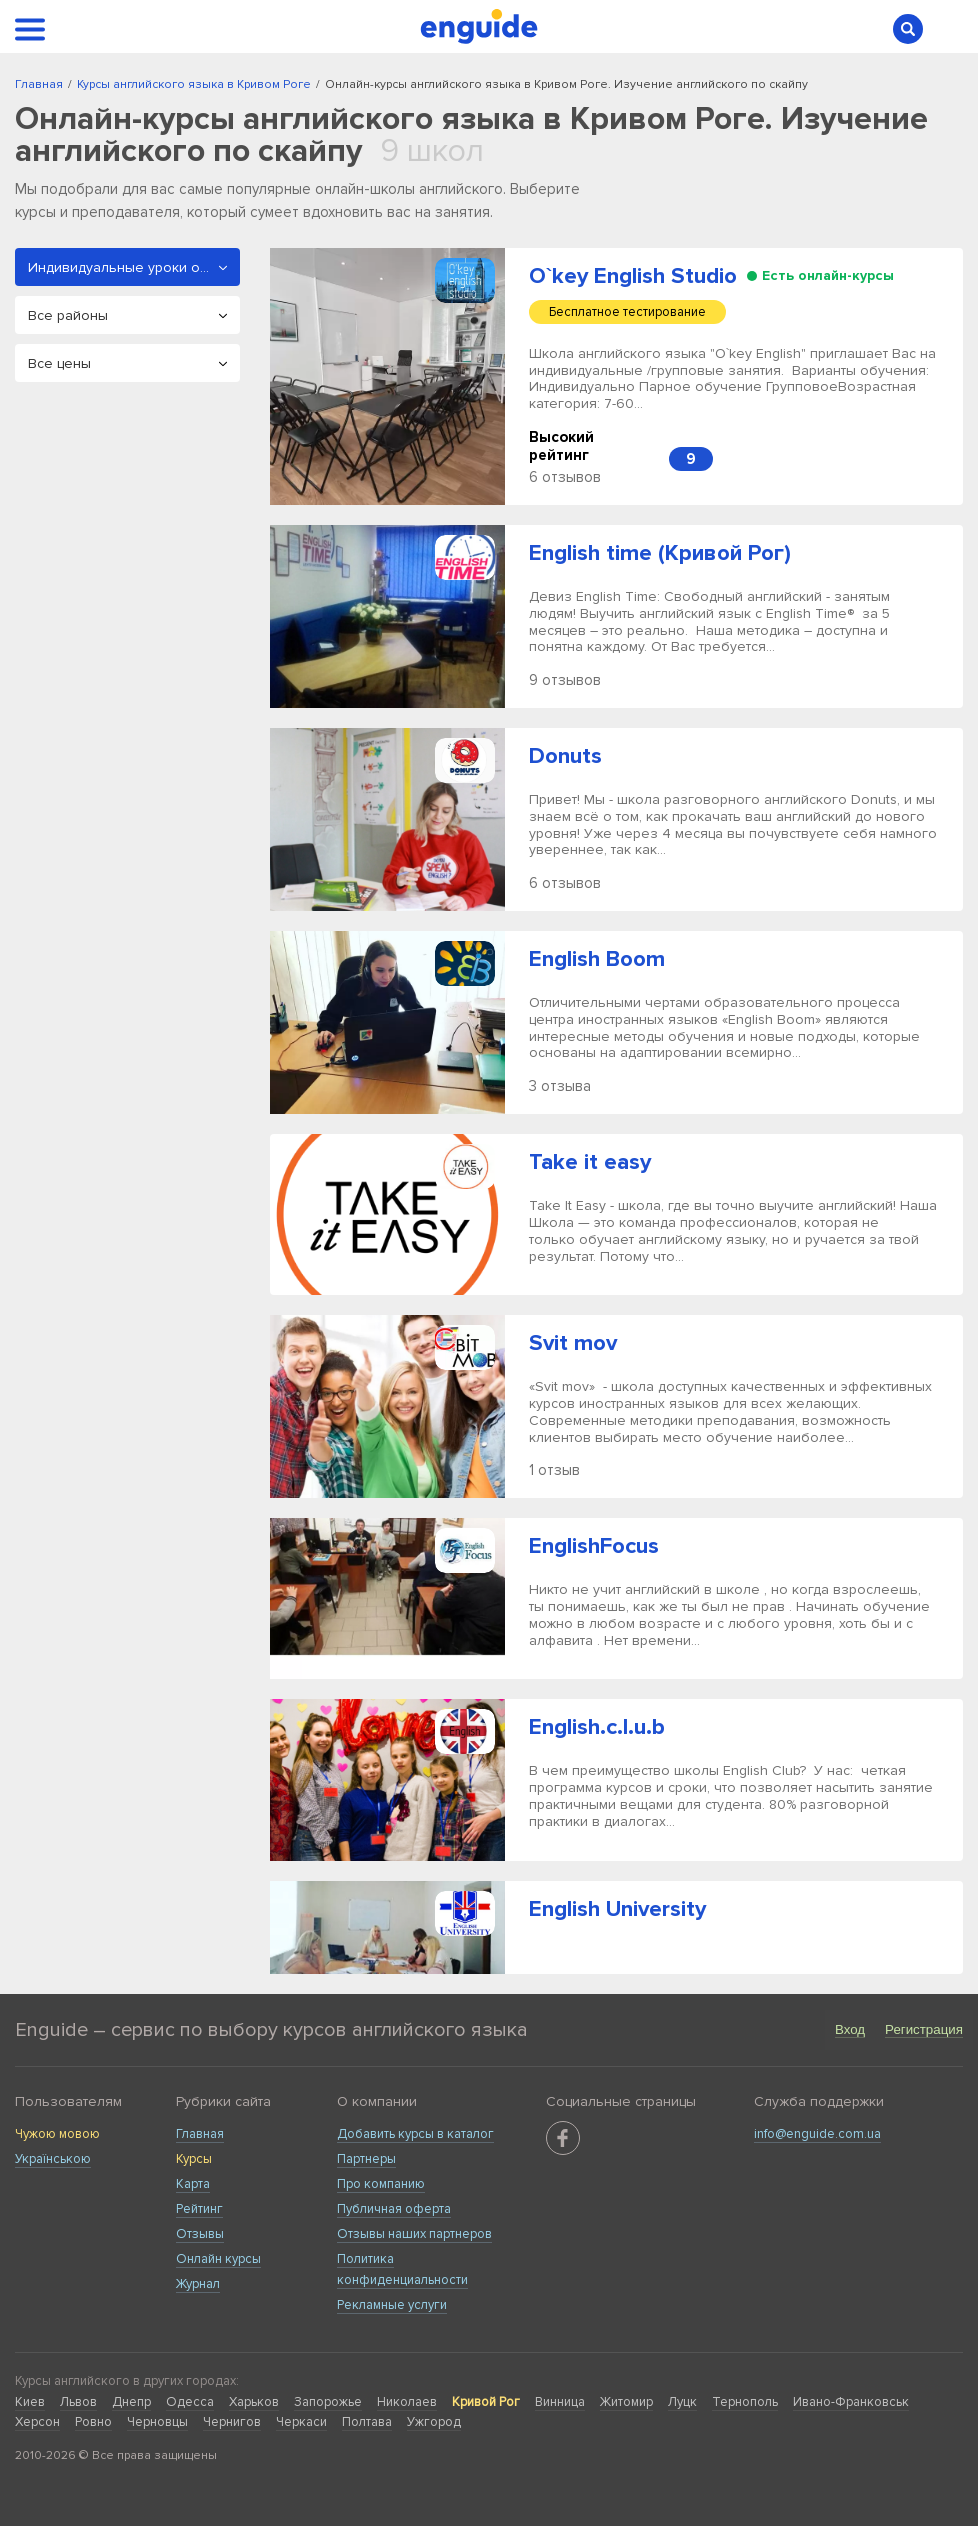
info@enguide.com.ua (817, 2134)
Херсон (37, 2422)
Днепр (131, 2402)
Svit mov (573, 1343)
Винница (560, 2402)
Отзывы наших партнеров (414, 2234)
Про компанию (381, 2184)
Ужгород (434, 2422)
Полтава (367, 2422)
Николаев (407, 2402)
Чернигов (232, 2422)
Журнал (198, 2284)
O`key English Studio (633, 276)
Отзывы (200, 2234)
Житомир (626, 2402)
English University (617, 1909)
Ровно (93, 2422)
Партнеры (366, 2159)
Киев (30, 2402)
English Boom (597, 959)
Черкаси (301, 2422)
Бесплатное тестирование (627, 312)
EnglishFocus (594, 1546)
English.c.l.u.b (597, 1727)
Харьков (254, 2402)
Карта (193, 2184)
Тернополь (745, 2402)
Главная (200, 2134)
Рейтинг (199, 2209)
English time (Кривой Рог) (660, 553)
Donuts (565, 756)
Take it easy (590, 1162)
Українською (53, 2159)
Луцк (682, 2402)
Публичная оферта (394, 2209)
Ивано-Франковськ (851, 2402)
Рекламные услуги (392, 2305)
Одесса (190, 2402)
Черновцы (157, 2422)
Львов (78, 2402)
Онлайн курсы (218, 2259)
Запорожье (328, 2402)
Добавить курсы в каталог (415, 2134)
